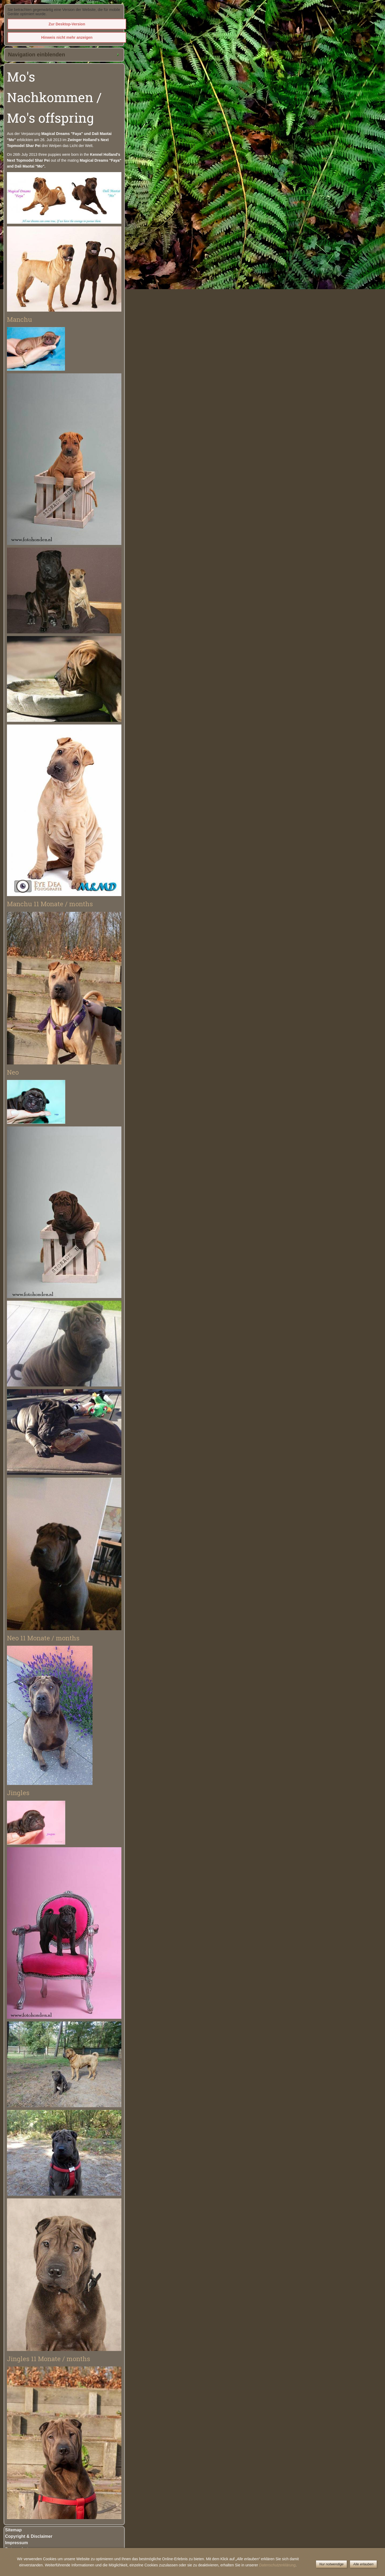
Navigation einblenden (36, 54)
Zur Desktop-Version (67, 24)
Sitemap (13, 2530)
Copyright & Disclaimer (28, 2536)
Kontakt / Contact (22, 2562)
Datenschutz (17, 2549)
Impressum (16, 2542)
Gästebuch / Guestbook (29, 2555)
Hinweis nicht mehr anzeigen (67, 37)
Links (10, 2568)
